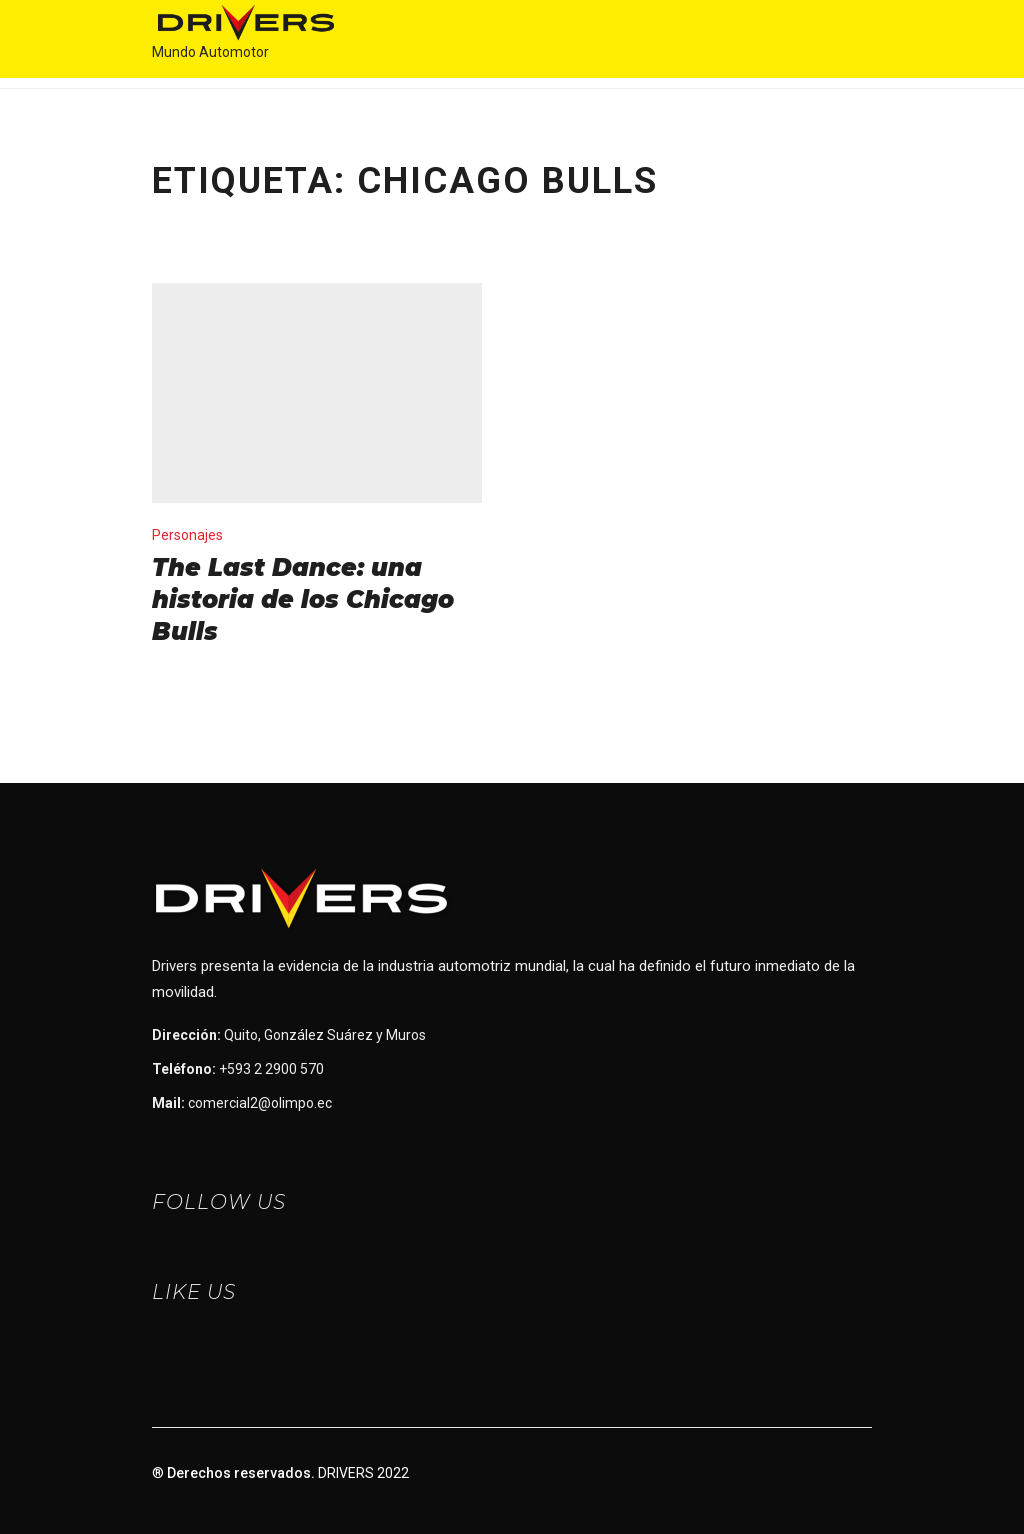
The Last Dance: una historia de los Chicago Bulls (303, 599)
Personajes (187, 535)
